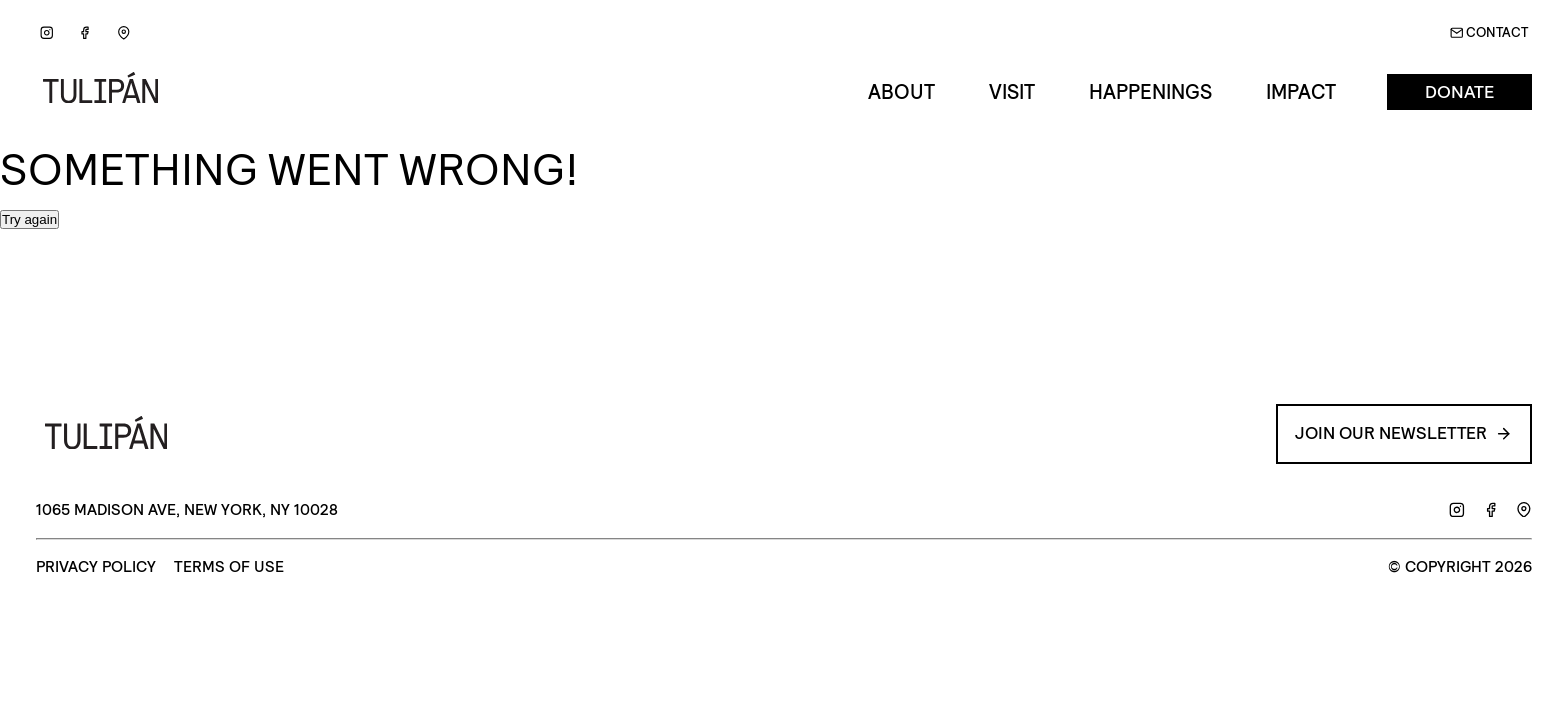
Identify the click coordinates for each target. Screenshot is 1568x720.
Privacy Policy (96, 567)
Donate (1459, 92)
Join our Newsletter (1400, 433)
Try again (29, 219)
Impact (1301, 92)
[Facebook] (85, 33)
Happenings (1150, 92)
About (901, 92)
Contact (1489, 32)
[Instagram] (46, 33)
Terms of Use (229, 567)
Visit (1012, 92)
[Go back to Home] (108, 92)
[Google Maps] (123, 33)
